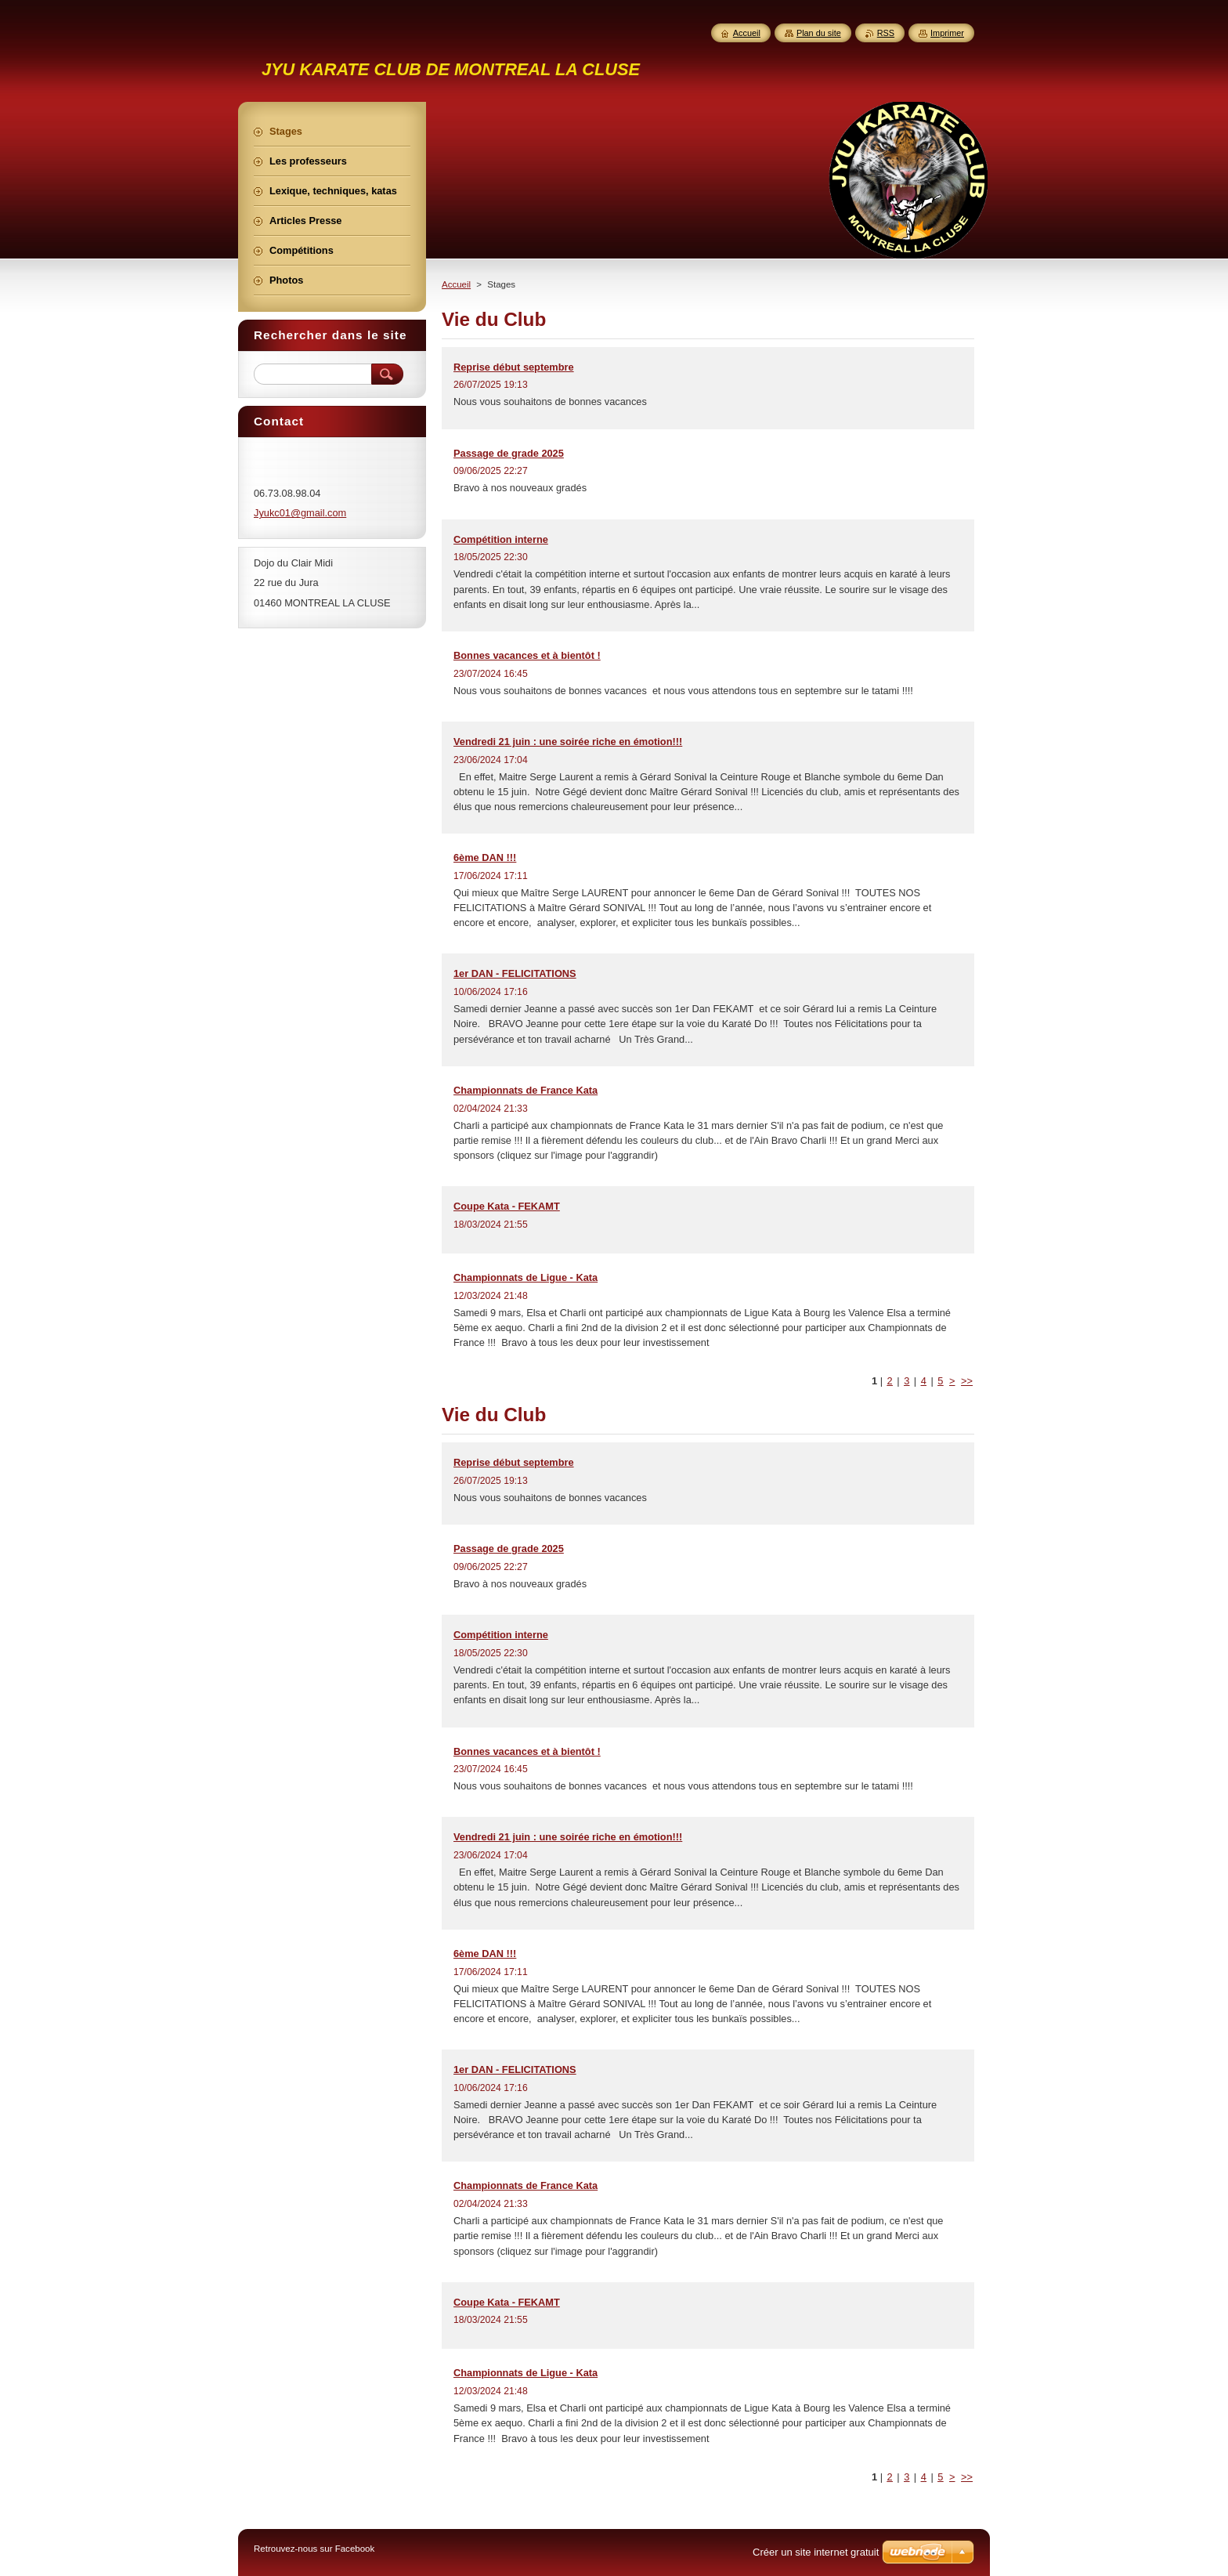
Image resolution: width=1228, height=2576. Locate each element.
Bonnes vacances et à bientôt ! (527, 655)
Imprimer (947, 33)
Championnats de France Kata (525, 1090)
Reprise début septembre (513, 367)
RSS (885, 33)
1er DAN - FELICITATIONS (514, 973)
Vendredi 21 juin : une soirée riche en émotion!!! (567, 741)
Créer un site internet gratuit (816, 2552)
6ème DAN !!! (484, 857)
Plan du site (818, 33)
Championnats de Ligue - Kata (525, 1277)
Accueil (456, 284)
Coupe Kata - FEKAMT (506, 1206)
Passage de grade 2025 (508, 453)
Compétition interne (500, 539)
